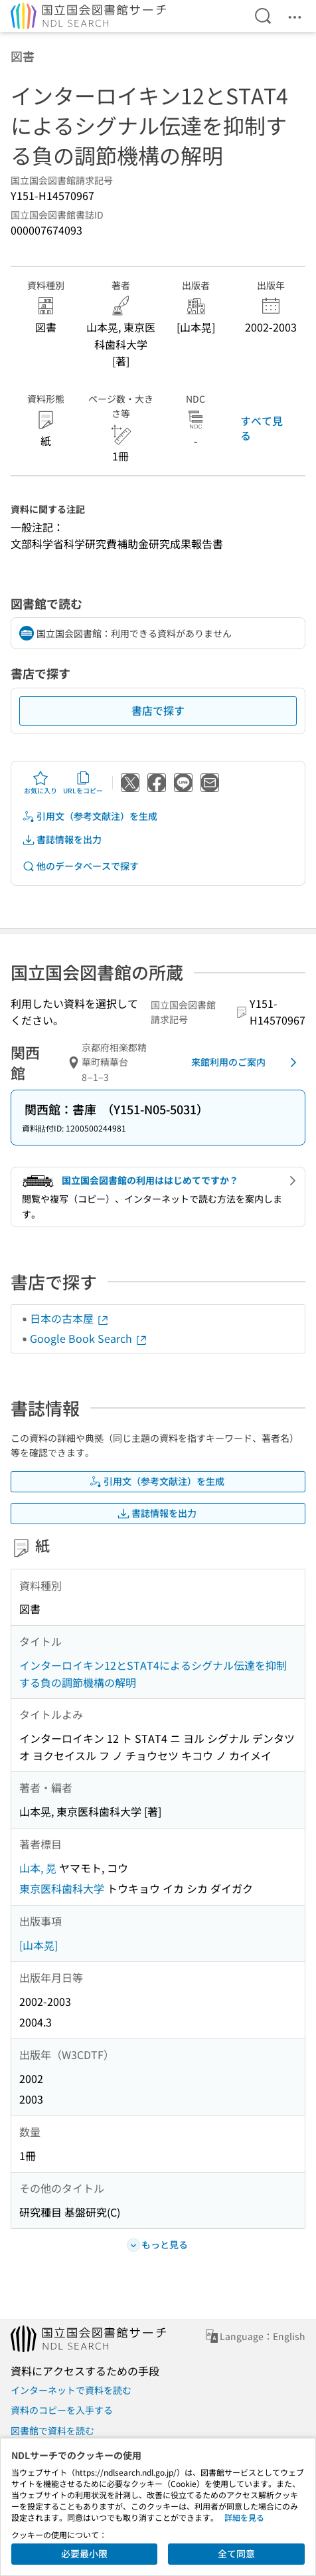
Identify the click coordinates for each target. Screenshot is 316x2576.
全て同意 (236, 2553)
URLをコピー (83, 782)
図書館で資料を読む (52, 2430)
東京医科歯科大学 (61, 1888)
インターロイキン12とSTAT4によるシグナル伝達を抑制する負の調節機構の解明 (153, 1673)
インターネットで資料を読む (71, 2390)
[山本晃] (38, 1945)
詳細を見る (244, 2517)
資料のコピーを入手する (62, 2410)
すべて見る (261, 428)
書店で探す (158, 710)
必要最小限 (84, 2553)
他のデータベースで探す (80, 866)
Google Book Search (89, 1338)
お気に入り (40, 782)
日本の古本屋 (70, 1318)
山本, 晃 (37, 1868)
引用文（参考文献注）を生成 (89, 816)
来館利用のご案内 (246, 1062)
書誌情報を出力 (62, 839)
